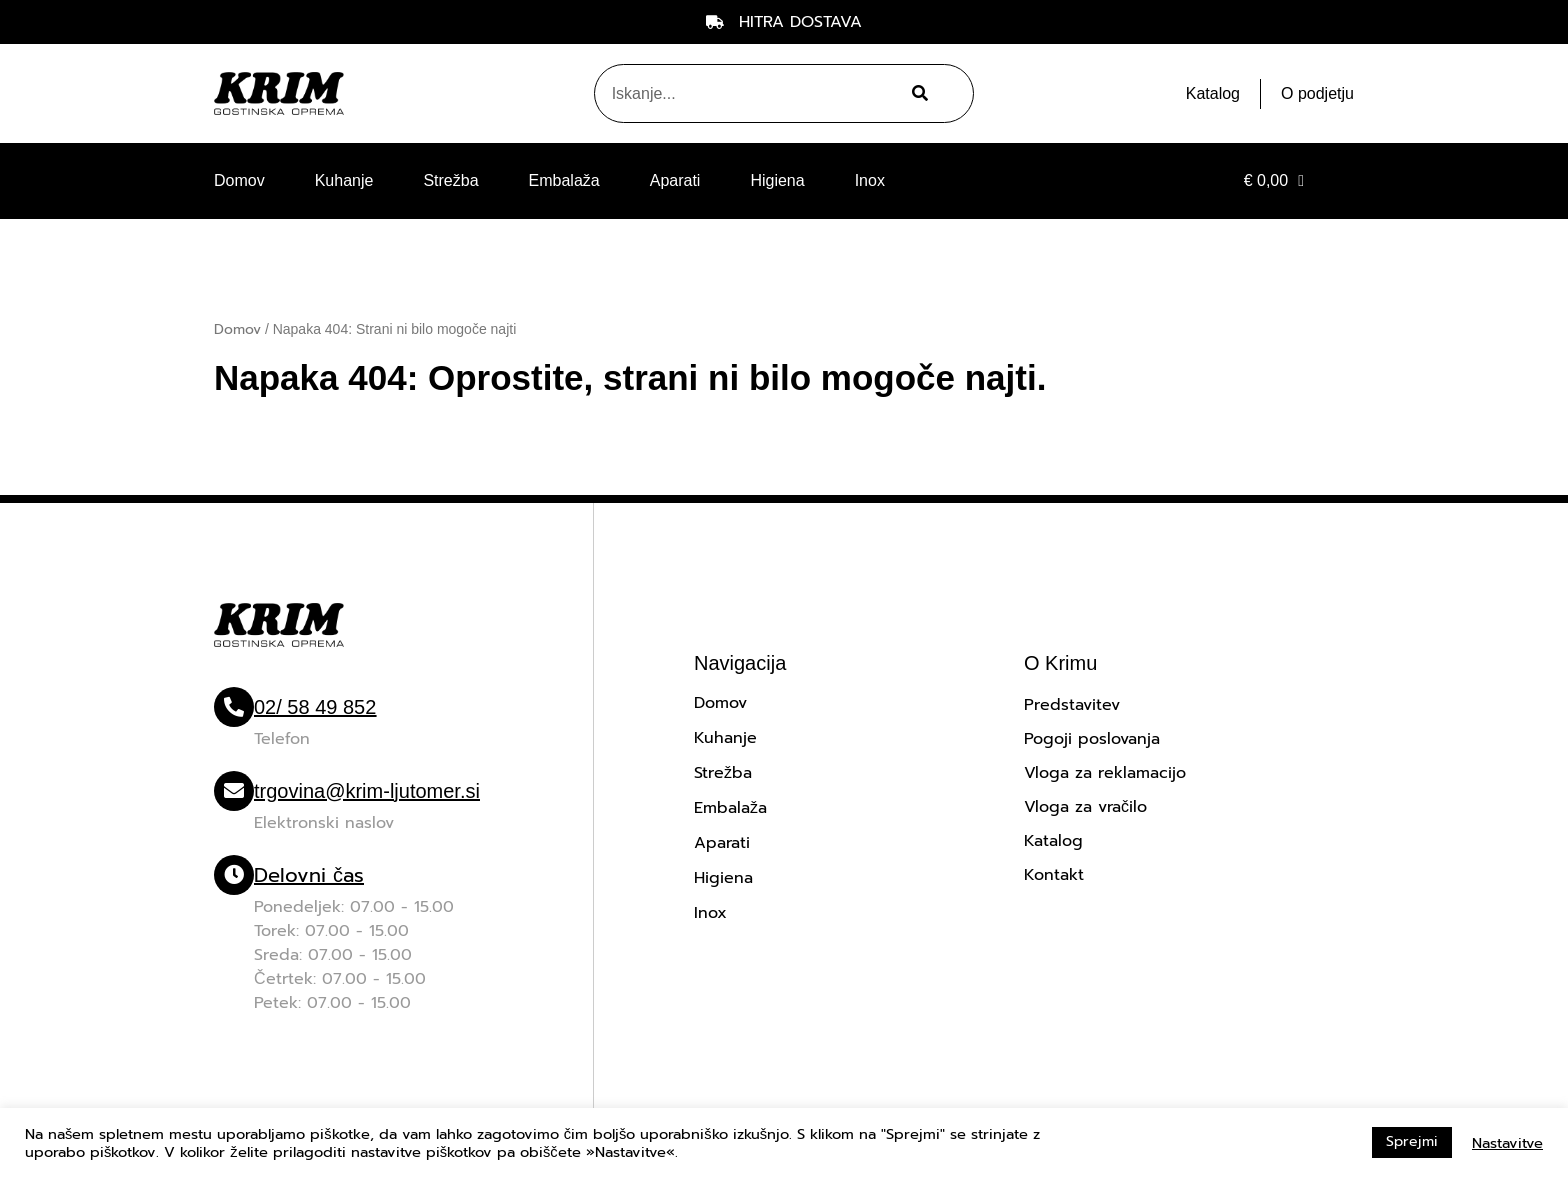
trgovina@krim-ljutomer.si (367, 791)
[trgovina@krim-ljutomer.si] (234, 791)
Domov (239, 180)
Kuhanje (344, 180)
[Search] (917, 93)
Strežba (450, 180)
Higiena (777, 180)
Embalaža (564, 180)
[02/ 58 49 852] (234, 707)
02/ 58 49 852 (315, 707)
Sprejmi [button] (1412, 1141)
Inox (870, 180)
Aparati (675, 180)
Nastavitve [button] (1507, 1143)
